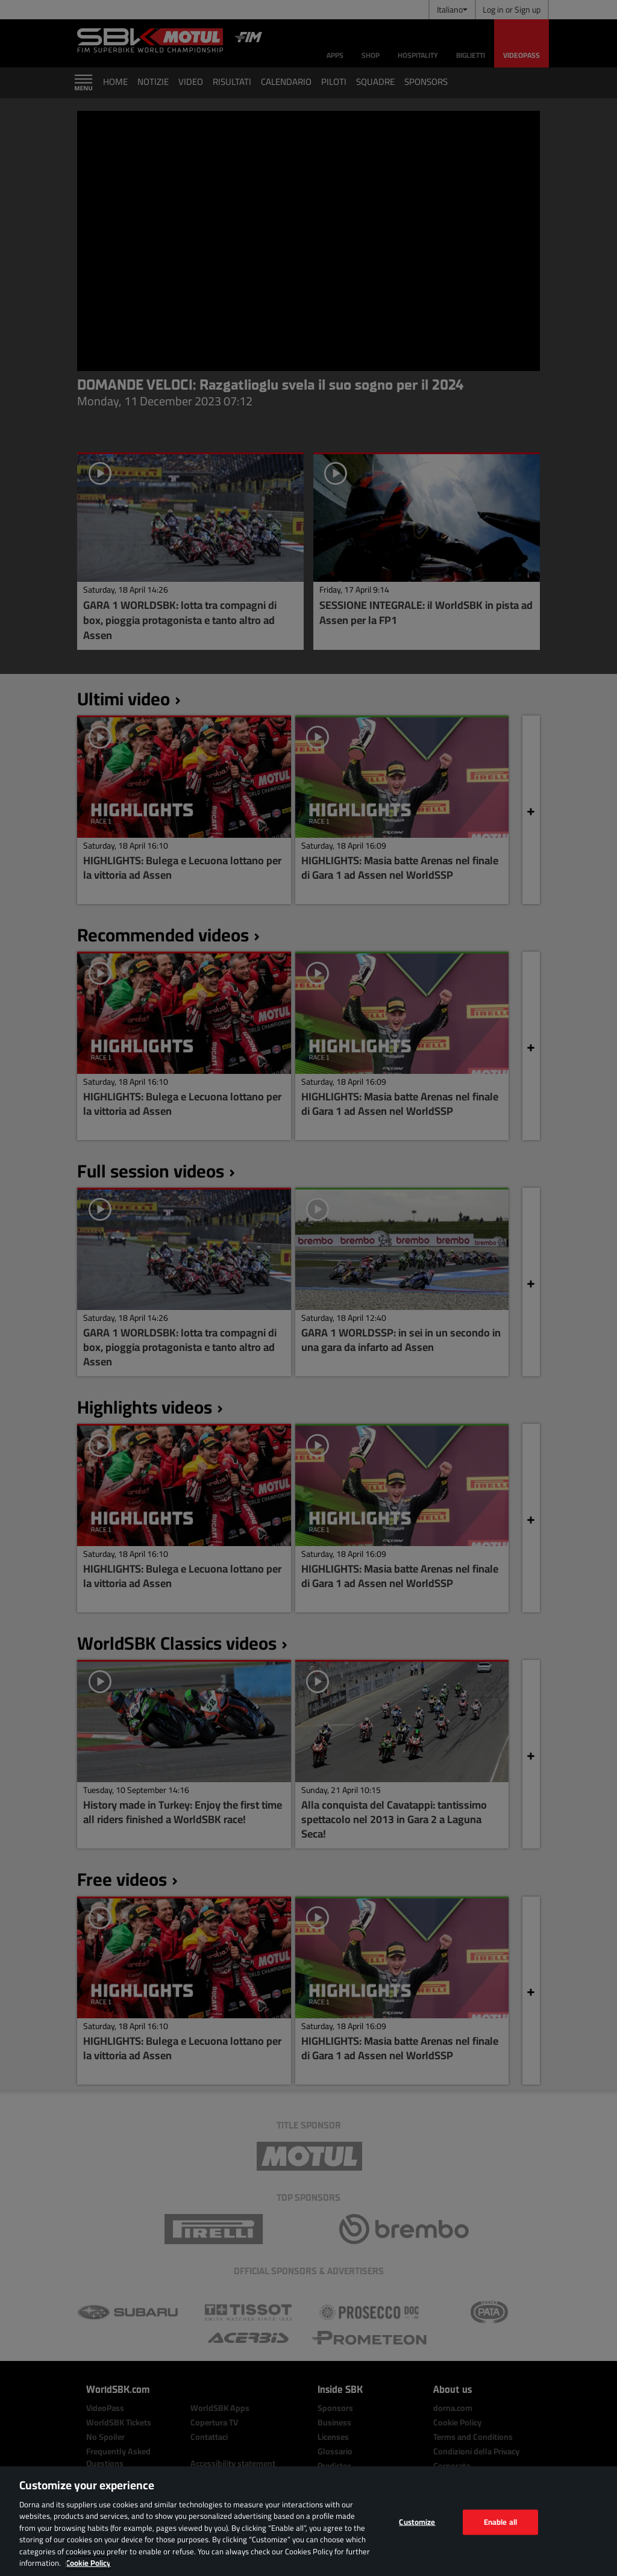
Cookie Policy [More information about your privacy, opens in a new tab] (88, 2563)
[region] (308, 2521)
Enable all (500, 2522)
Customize (417, 2522)
